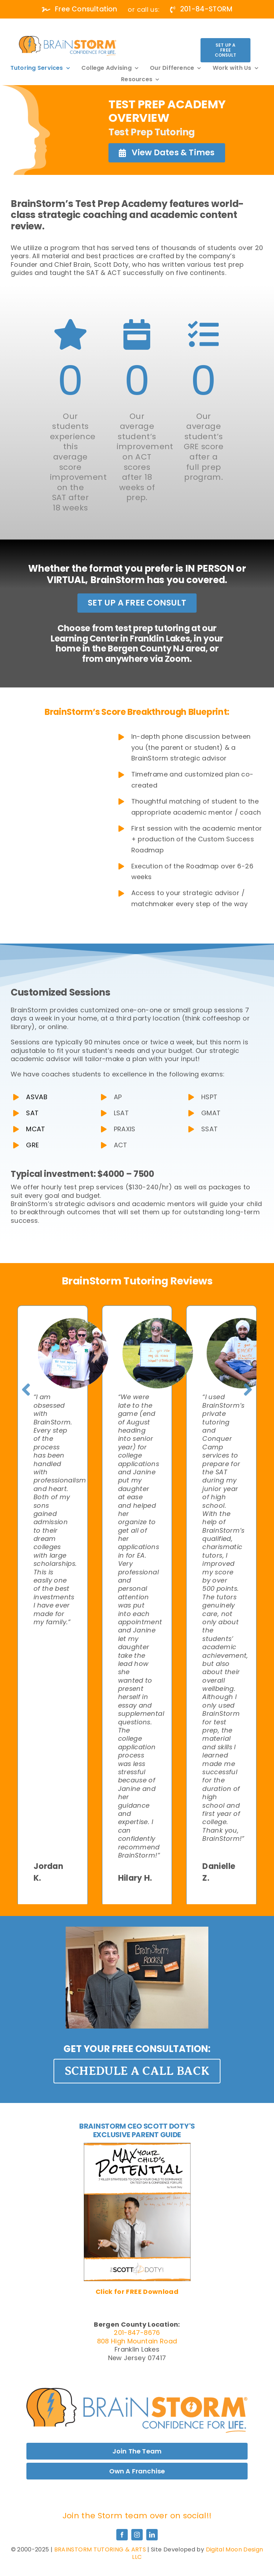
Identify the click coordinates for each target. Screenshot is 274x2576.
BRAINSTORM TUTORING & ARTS (100, 2549)
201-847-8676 (137, 2332)
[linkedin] (152, 2534)
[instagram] (137, 2534)
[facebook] (122, 2534)
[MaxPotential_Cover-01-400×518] (137, 2145)
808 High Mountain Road (137, 2341)
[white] (67, 39)
